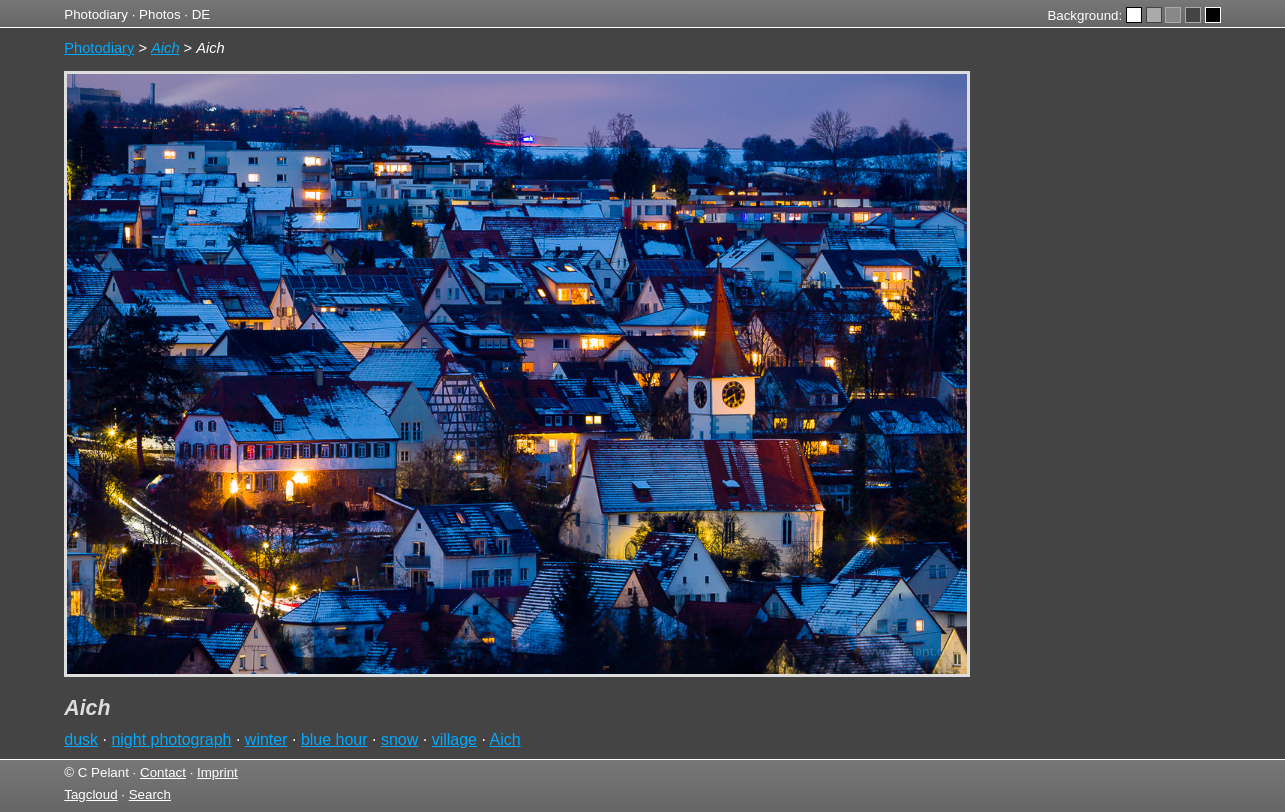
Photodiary (96, 14)
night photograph (171, 739)
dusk (81, 739)
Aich (504, 739)
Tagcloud (90, 794)
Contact (163, 772)
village (454, 739)
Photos (160, 14)
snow (399, 739)
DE (201, 14)
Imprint (217, 772)
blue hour (334, 739)
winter (266, 739)
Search (150, 794)
